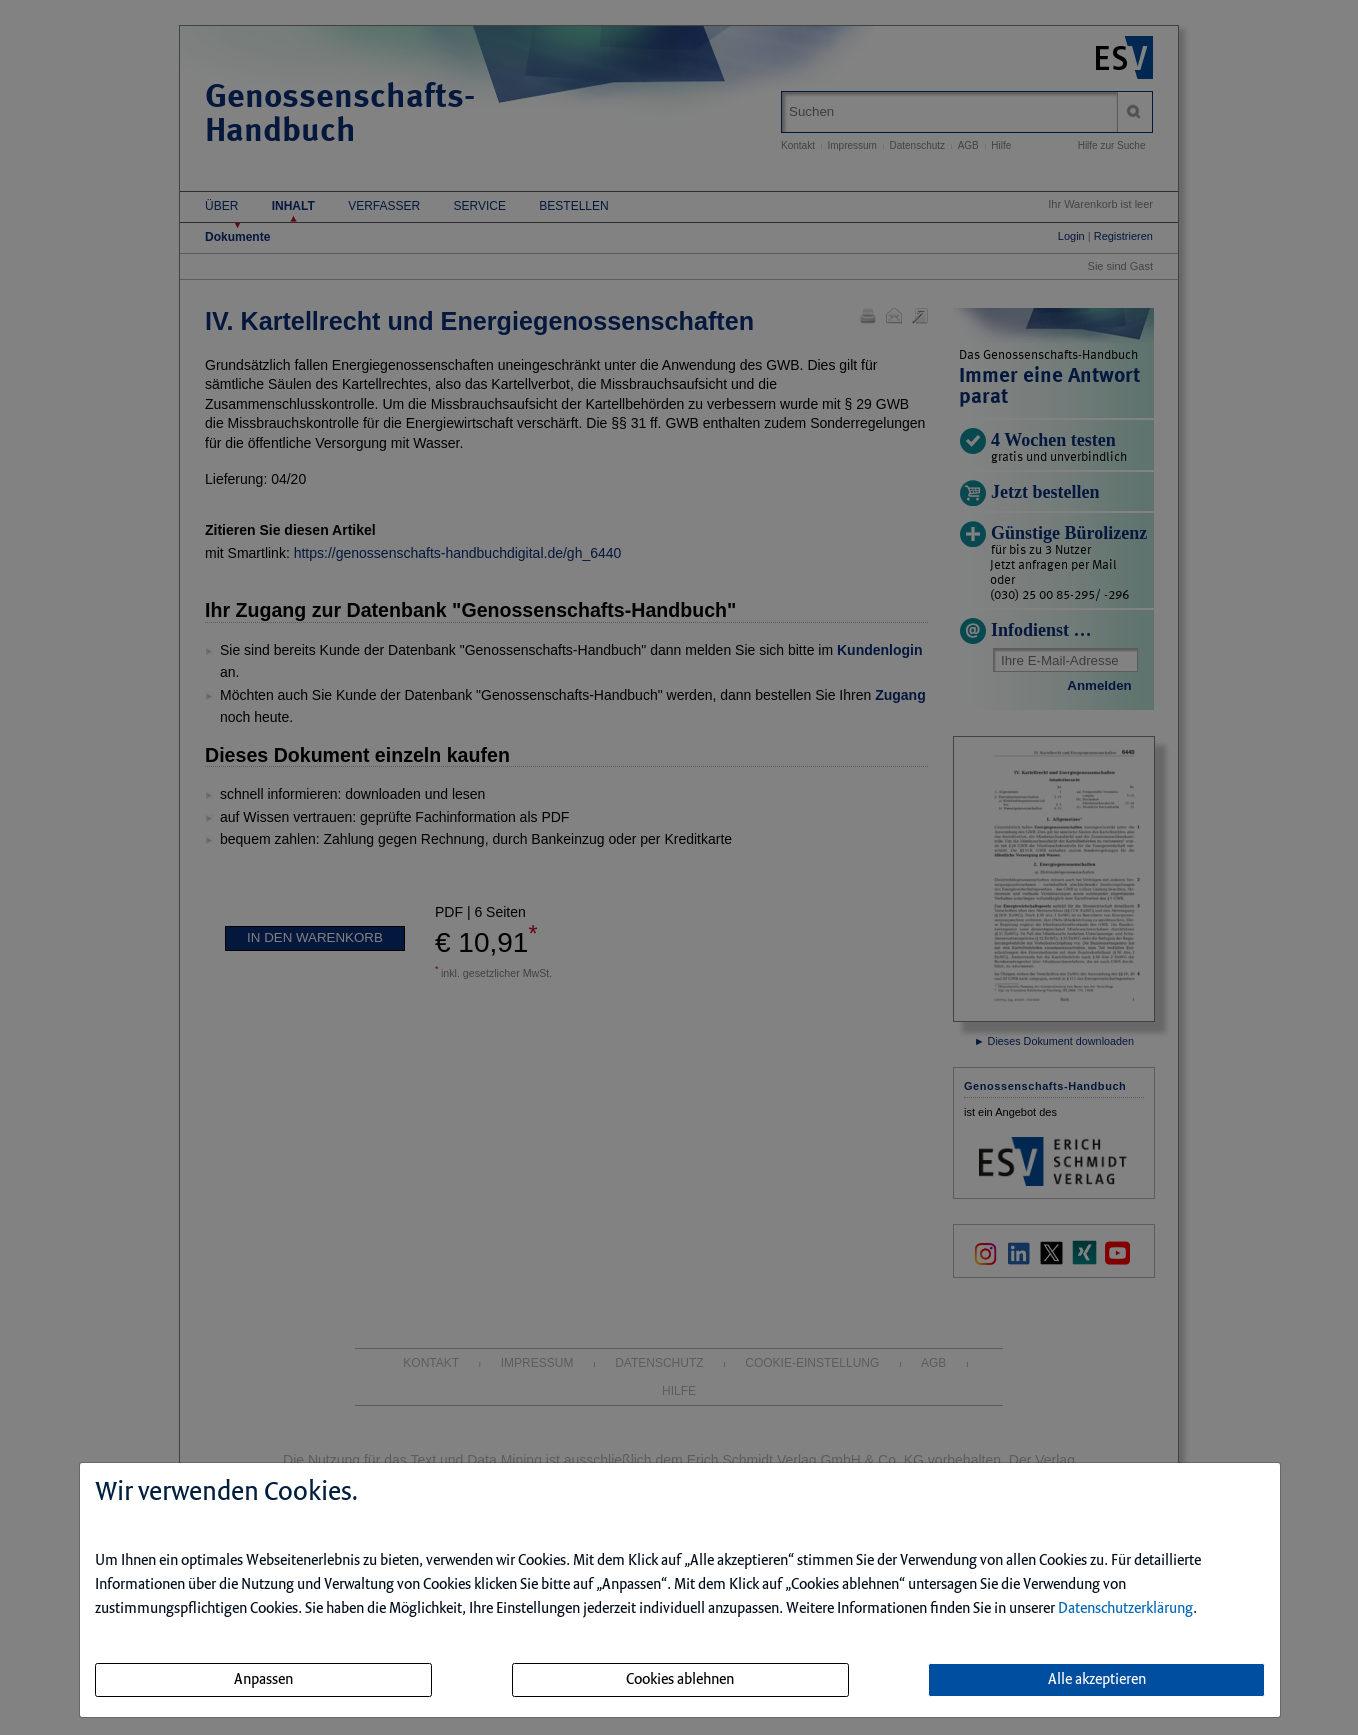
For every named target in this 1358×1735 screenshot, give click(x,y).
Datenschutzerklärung (1125, 1609)
